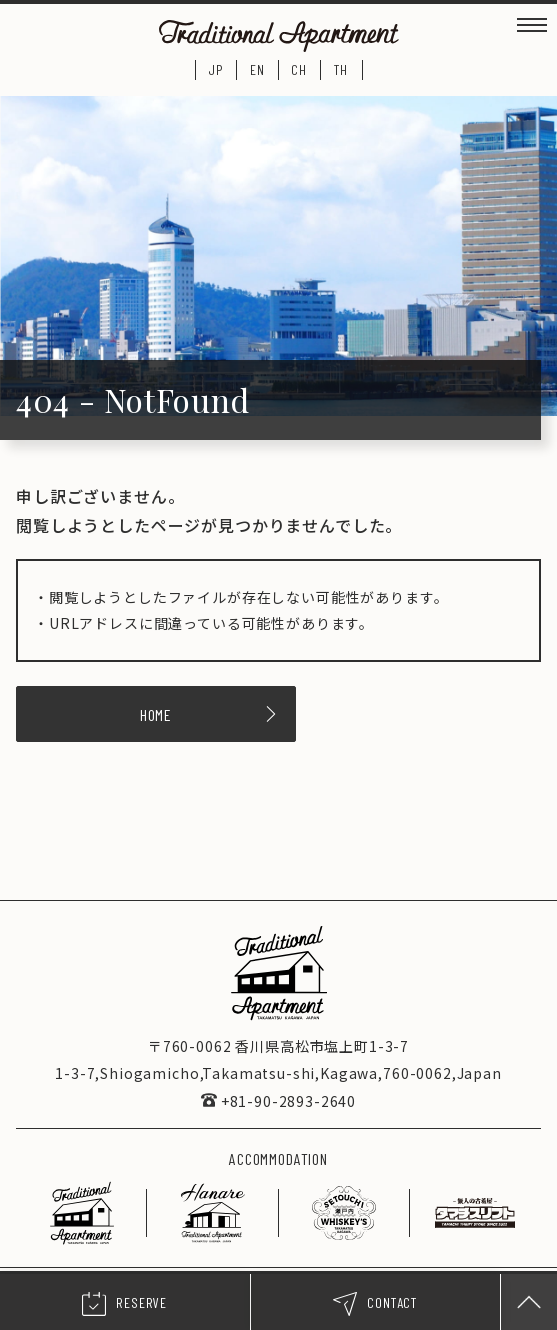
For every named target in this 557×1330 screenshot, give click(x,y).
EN (257, 69)
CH (299, 69)
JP (216, 69)
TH (341, 69)
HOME (209, 714)
